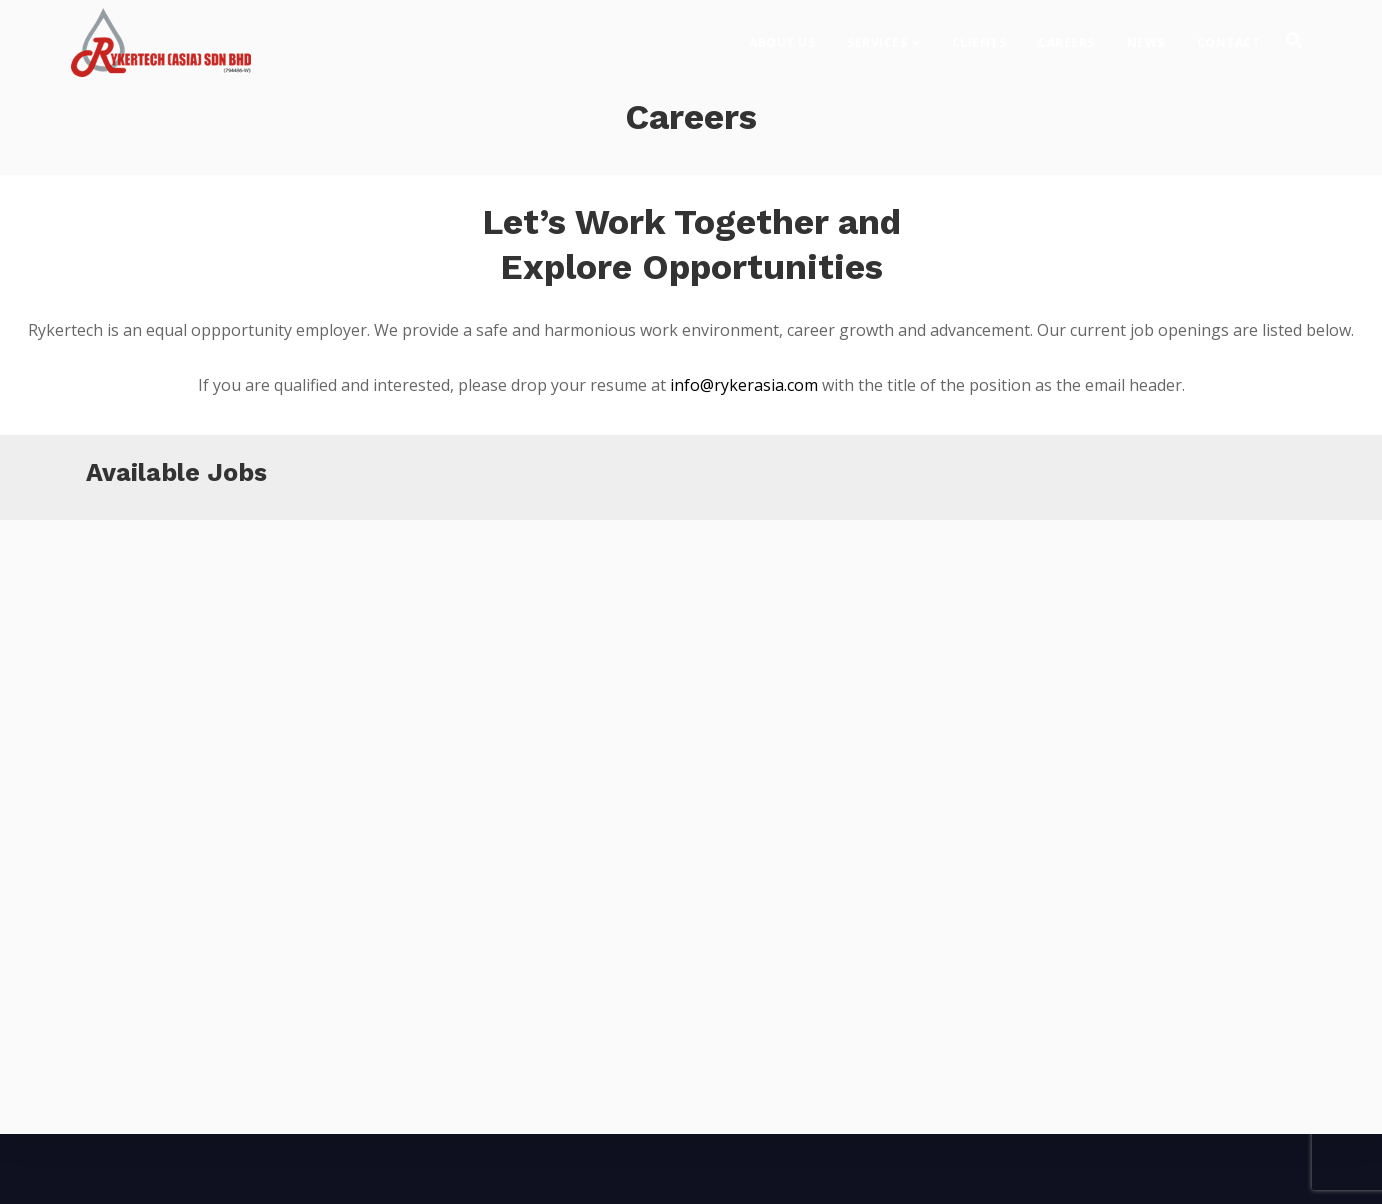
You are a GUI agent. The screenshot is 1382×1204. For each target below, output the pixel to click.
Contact (1229, 35)
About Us (782, 35)
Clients (979, 35)
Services (877, 35)
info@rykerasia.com (744, 385)
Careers (1066, 35)
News (1146, 35)
